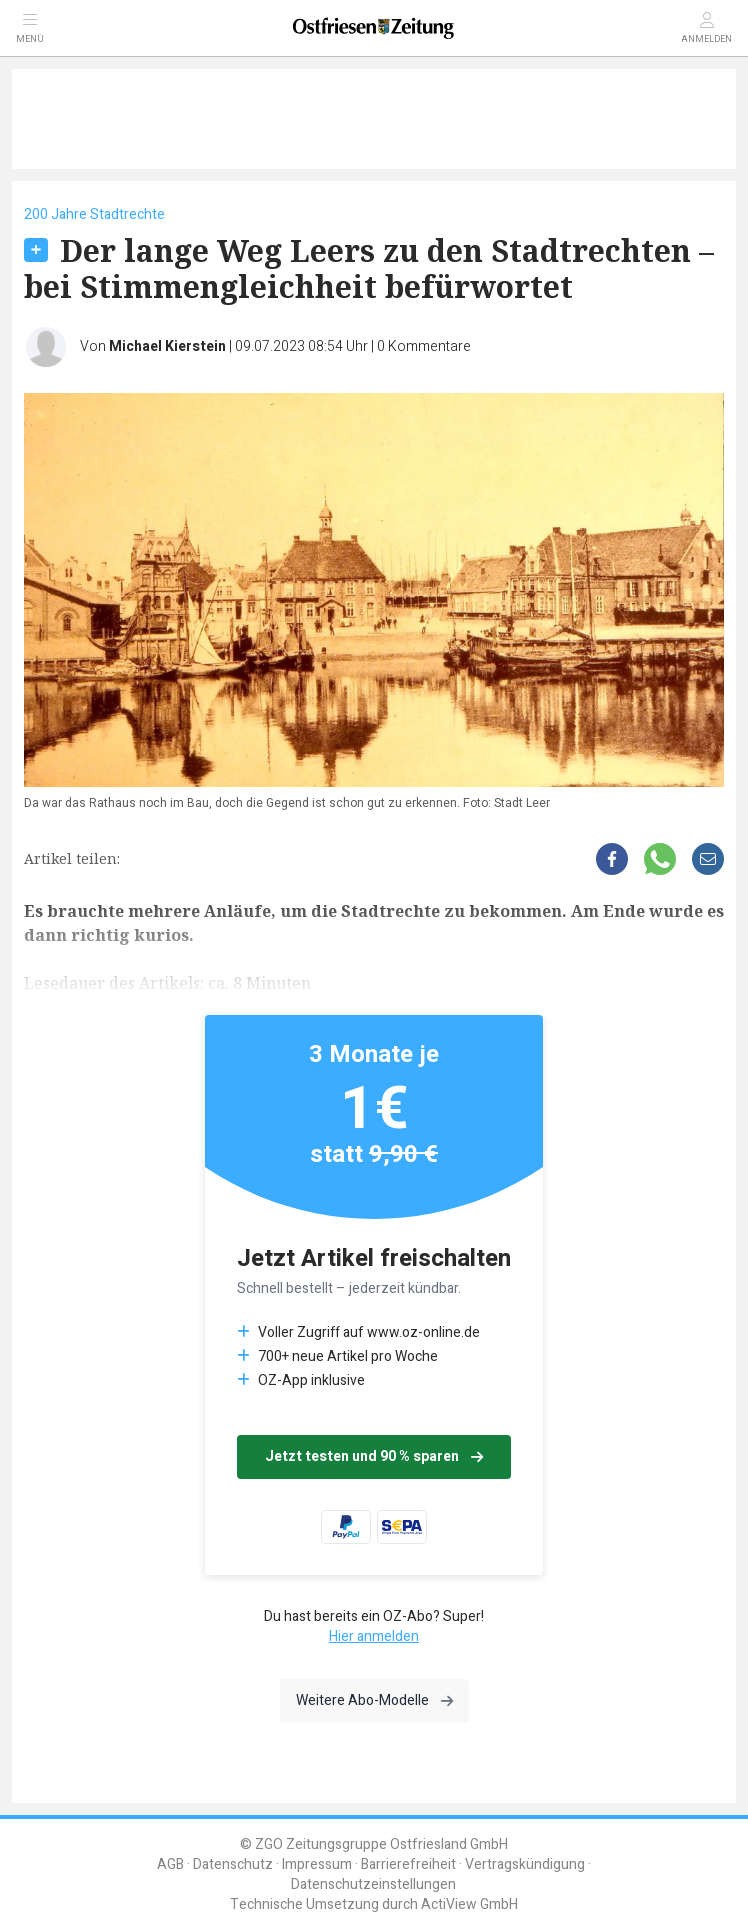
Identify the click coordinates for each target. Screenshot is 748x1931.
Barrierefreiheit (408, 1864)
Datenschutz (233, 1864)
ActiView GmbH (469, 1904)
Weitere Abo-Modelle (374, 1700)
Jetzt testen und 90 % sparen (374, 1456)
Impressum (317, 1864)
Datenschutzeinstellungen (373, 1884)
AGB (170, 1864)
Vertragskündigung (525, 1864)
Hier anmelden (374, 1636)
